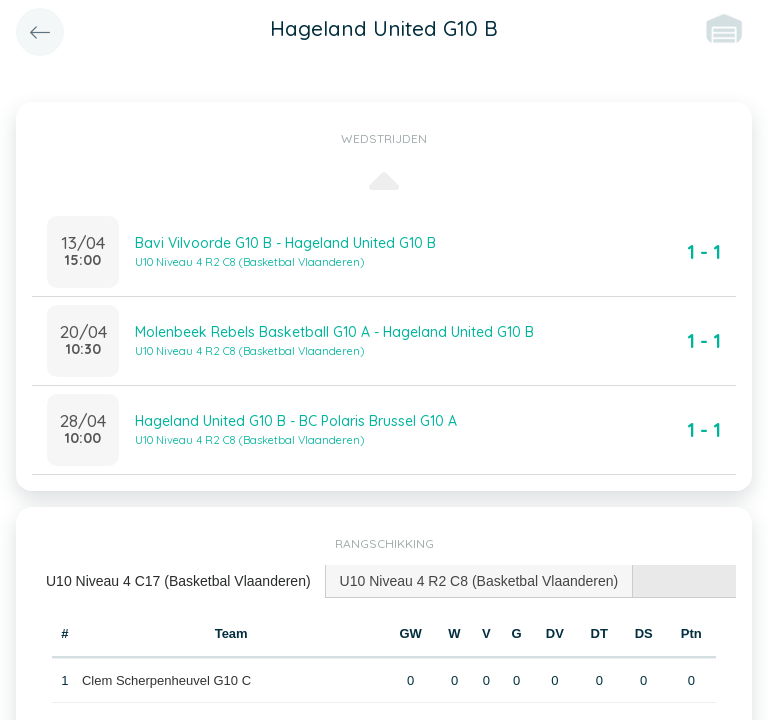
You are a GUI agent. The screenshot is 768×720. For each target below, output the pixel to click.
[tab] (179, 581)
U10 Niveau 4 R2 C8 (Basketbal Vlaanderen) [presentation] (479, 581)
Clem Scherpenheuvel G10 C (166, 680)
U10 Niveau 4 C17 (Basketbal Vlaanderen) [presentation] (178, 581)
